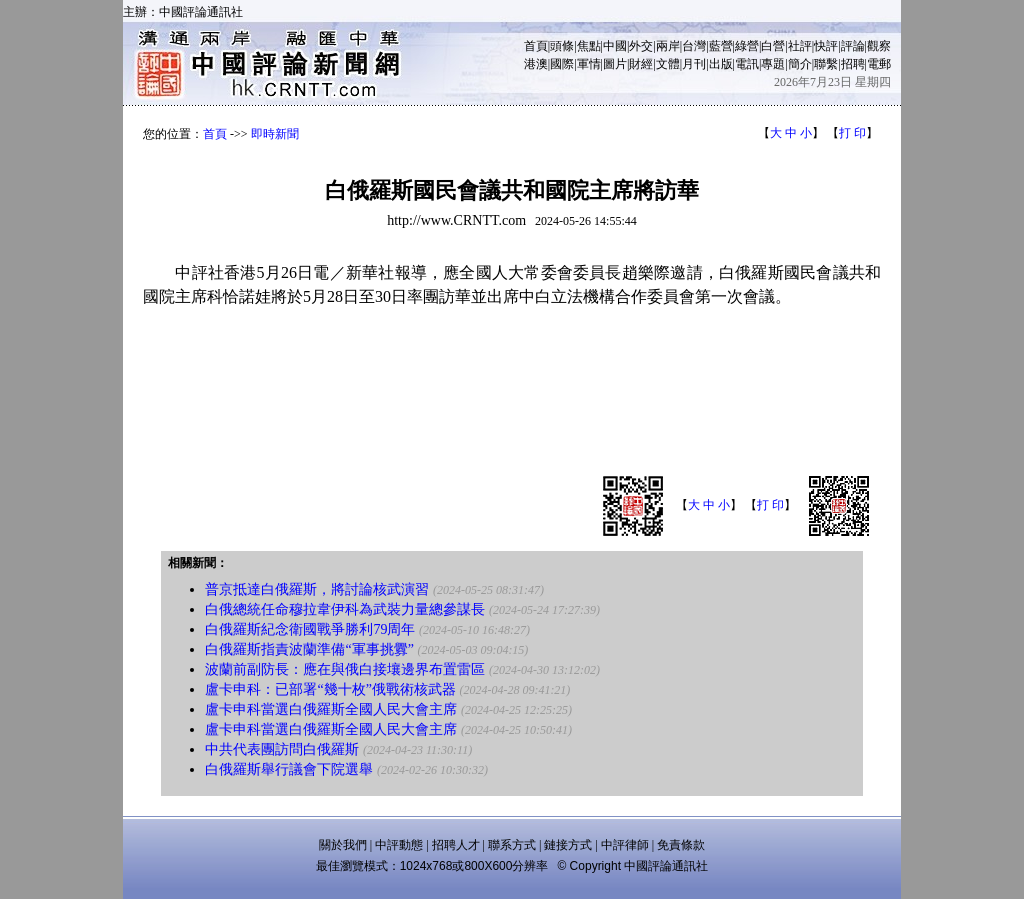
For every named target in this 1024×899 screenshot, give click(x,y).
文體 (668, 64)
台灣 (694, 46)
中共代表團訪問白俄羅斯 (282, 749)
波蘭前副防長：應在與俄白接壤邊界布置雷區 (345, 669)
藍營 (721, 46)
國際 (562, 64)
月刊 (694, 64)
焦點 (589, 46)
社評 (800, 46)
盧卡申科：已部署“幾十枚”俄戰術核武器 (330, 689)
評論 (853, 46)
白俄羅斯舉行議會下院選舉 (289, 769)
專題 (773, 64)
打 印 (852, 133)
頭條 (562, 46)
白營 (773, 46)
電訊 (747, 64)
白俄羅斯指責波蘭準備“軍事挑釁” (309, 649)
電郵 (879, 64)
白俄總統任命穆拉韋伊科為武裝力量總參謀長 (345, 609)
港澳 (536, 64)
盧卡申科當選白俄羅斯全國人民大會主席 (331, 709)
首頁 (536, 46)
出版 (721, 64)
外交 (641, 46)
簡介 (800, 64)
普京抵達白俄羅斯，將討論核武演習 (317, 589)
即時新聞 (275, 134)
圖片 (615, 64)
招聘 (853, 64)
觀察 (879, 46)
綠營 (747, 46)
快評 (826, 46)
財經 (641, 64)
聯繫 (826, 64)
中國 (615, 46)
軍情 (589, 64)
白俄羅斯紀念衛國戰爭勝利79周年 (310, 629)
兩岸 (668, 46)
